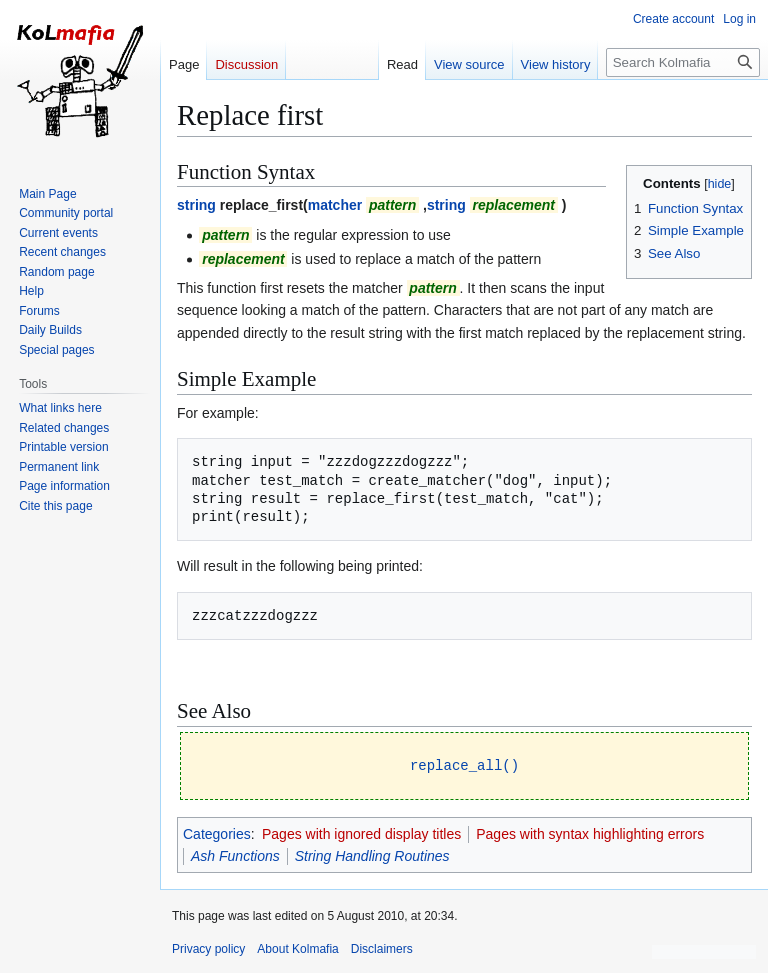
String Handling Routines (372, 855)
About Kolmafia (297, 948)
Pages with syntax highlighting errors (590, 833)
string (196, 205)
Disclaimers (382, 948)
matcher (335, 205)
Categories (217, 833)
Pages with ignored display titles (361, 833)
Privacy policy (208, 948)
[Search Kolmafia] (683, 62)
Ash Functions (235, 855)
